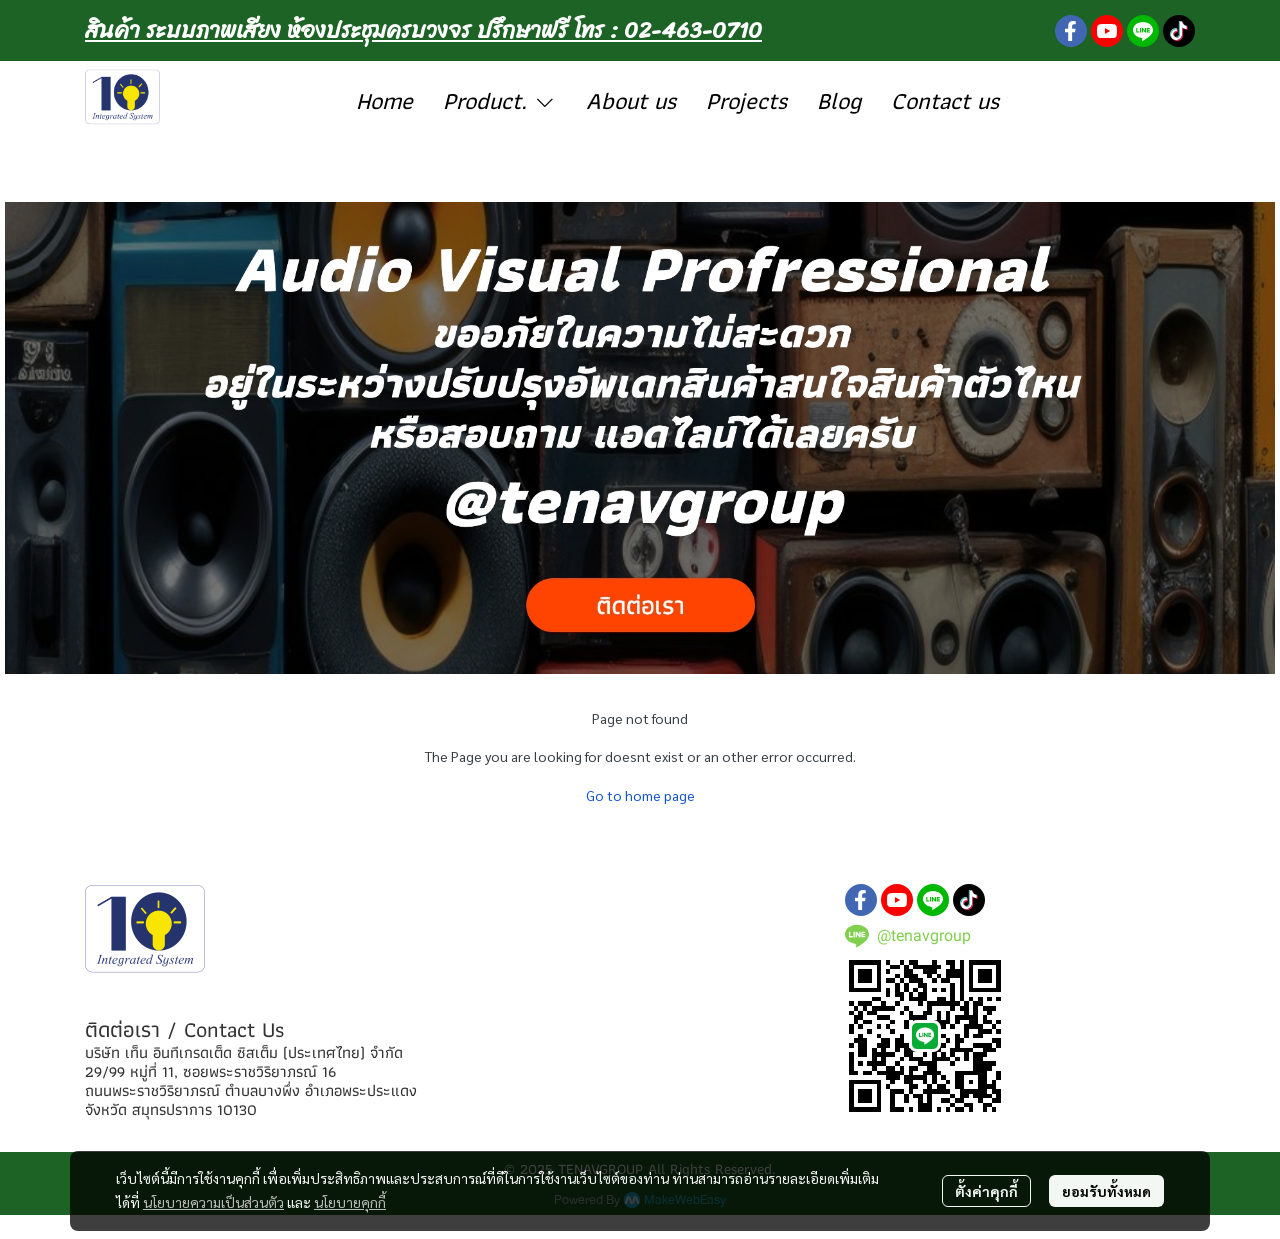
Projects (746, 100)
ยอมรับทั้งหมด (1106, 1191)
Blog (839, 100)
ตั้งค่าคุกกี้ (986, 1191)
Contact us (945, 100)
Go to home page (640, 795)
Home (384, 100)
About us (631, 100)
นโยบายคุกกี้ (350, 1202)
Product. (500, 100)
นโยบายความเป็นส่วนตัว (213, 1202)
